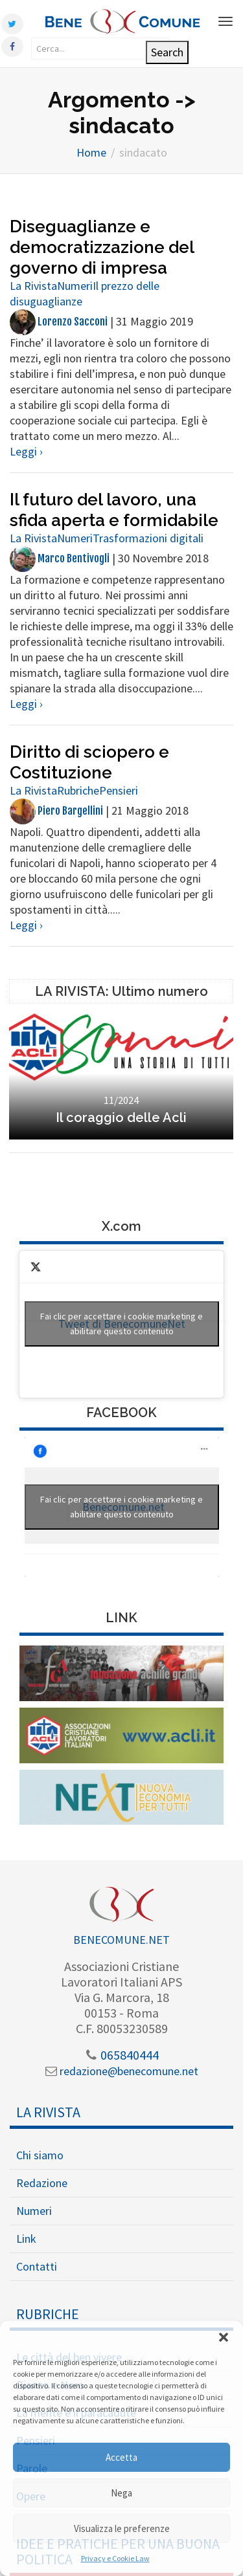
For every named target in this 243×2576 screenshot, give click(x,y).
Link (26, 2238)
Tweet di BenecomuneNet (122, 1324)
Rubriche (78, 790)
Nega (121, 2493)
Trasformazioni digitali (148, 538)
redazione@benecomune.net (121, 2071)
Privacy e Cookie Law (115, 2558)
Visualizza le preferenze (122, 2528)
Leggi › (26, 451)
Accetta (121, 2457)
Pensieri (118, 790)
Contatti (36, 2266)
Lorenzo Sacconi (59, 321)
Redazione (41, 2182)
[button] (223, 2337)
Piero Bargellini (56, 810)
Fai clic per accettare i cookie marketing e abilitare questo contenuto (121, 1323)
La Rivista (33, 285)
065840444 (122, 2055)
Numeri (75, 285)
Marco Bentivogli (60, 558)
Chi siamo (40, 2155)
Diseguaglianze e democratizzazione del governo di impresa (102, 247)
